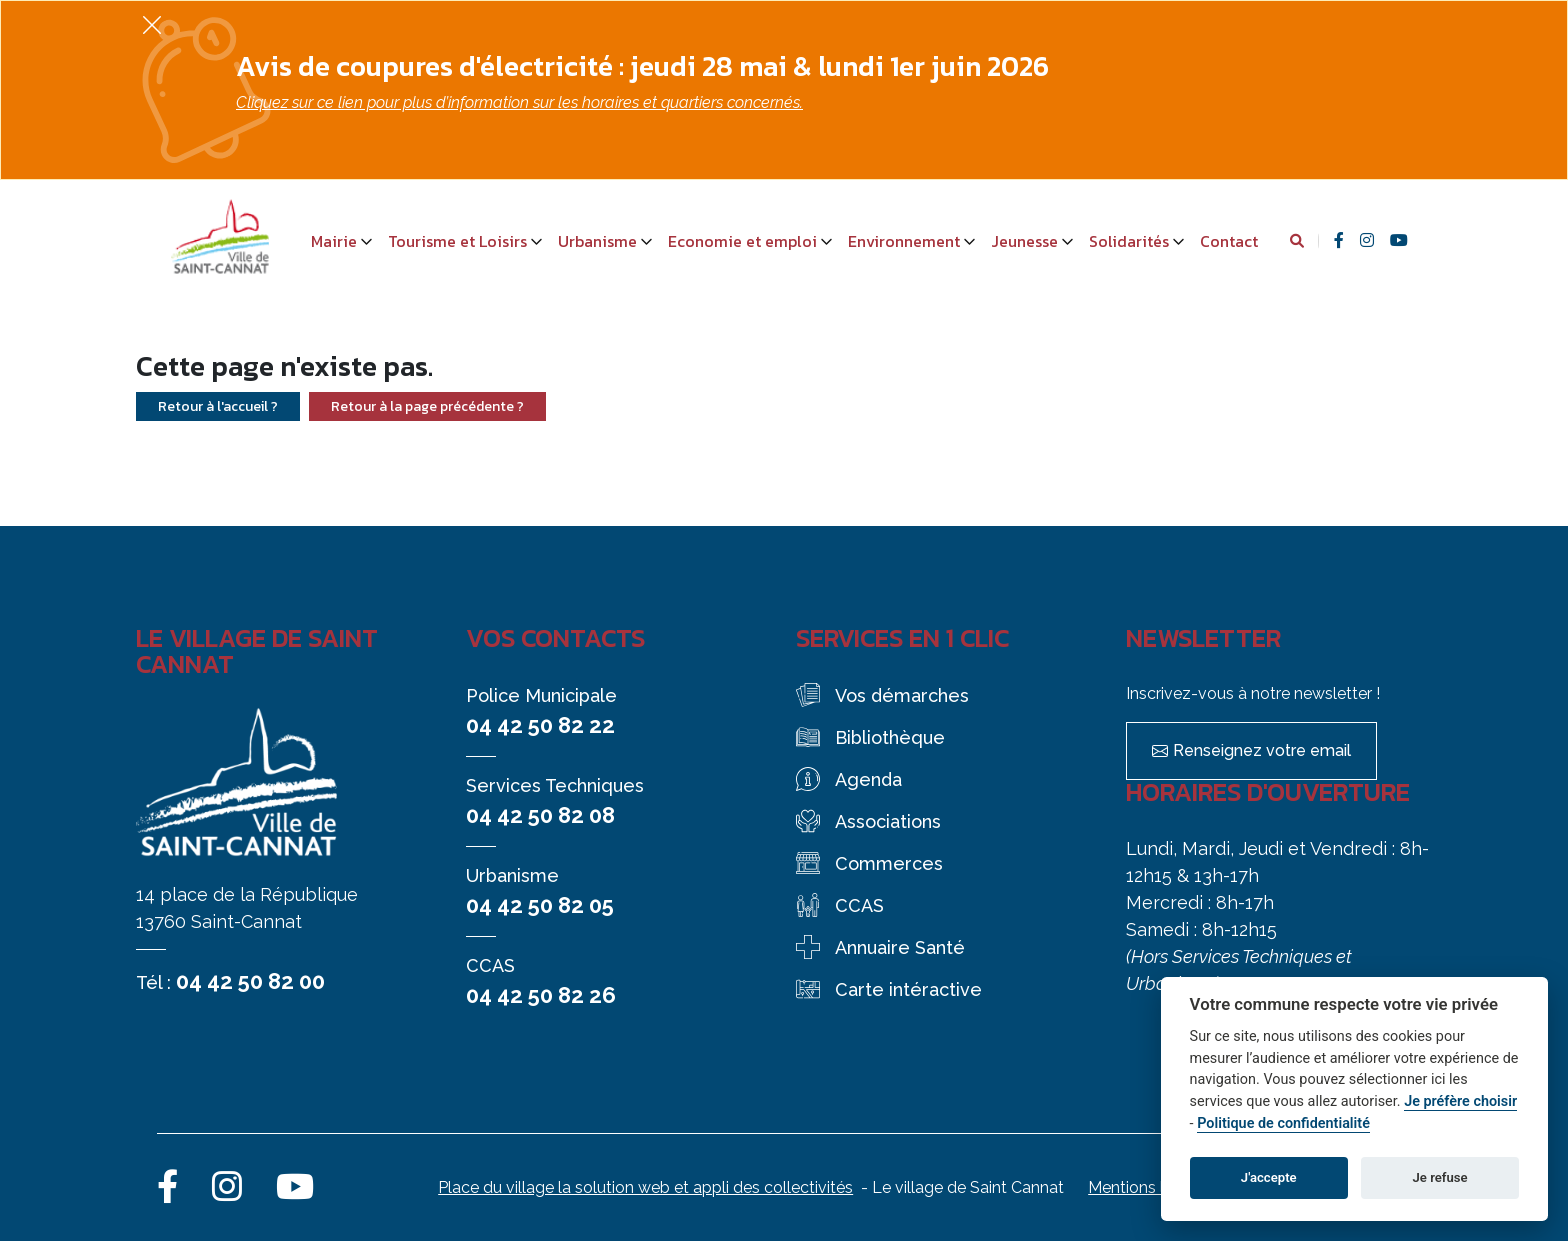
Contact (1229, 241)
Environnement (904, 241)
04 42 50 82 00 (250, 981)
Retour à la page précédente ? (427, 406)
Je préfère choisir (1460, 1101)
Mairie (334, 241)
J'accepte (1269, 1177)
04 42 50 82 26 (541, 995)
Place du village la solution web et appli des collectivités (645, 1187)
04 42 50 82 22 (540, 725)
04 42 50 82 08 (540, 815)
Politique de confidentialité (1283, 1123)
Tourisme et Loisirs (457, 241)
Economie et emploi (742, 241)
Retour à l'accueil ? (218, 406)
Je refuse (1440, 1177)
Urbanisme (597, 241)
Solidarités (1129, 241)
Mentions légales (1150, 1187)
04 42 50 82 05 (540, 905)
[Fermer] (152, 24)
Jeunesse (1024, 241)
